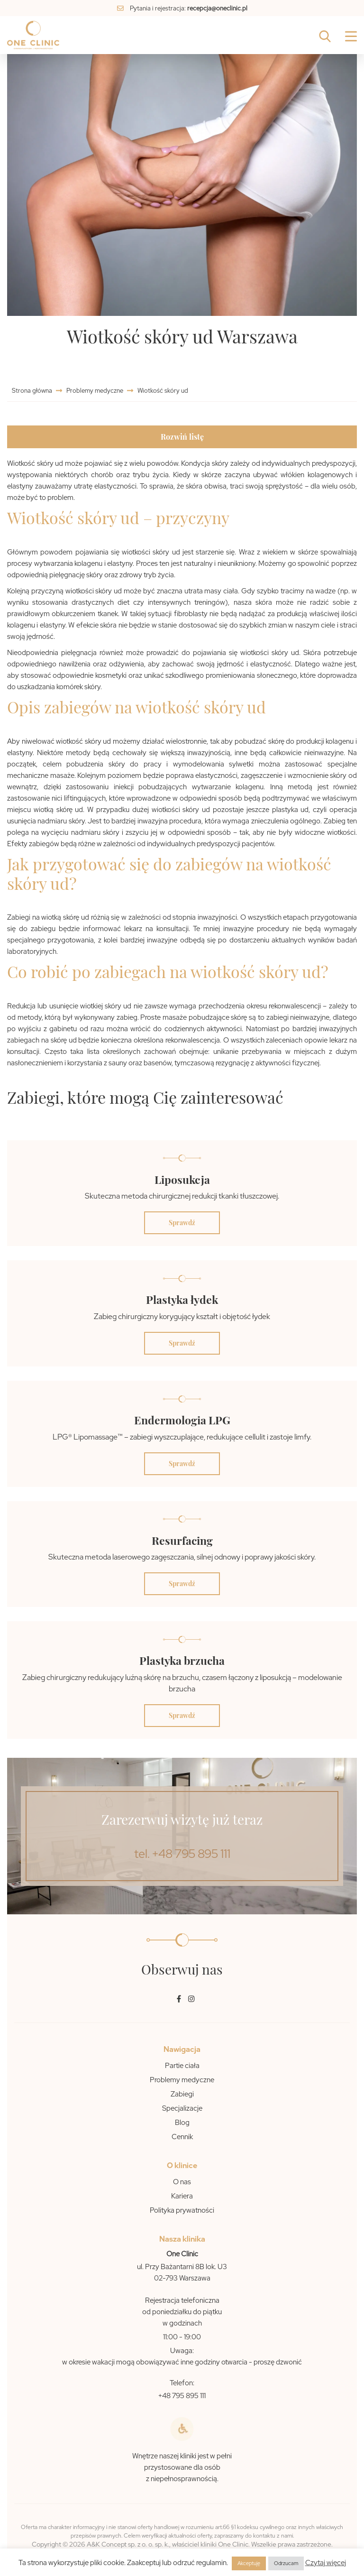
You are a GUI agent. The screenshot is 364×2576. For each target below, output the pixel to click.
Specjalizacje (182, 2108)
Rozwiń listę (182, 437)
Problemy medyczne (94, 391)
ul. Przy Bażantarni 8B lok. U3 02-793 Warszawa (182, 2272)
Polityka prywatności (182, 2210)
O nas (182, 2182)
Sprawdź (182, 1222)
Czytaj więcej (325, 2562)
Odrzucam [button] (286, 2563)
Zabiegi (182, 2094)
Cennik (182, 2137)
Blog (182, 2122)
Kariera (182, 2196)
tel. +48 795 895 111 (182, 1854)
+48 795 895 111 (182, 2396)
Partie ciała (182, 2065)
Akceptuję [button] (248, 2563)
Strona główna (33, 391)
